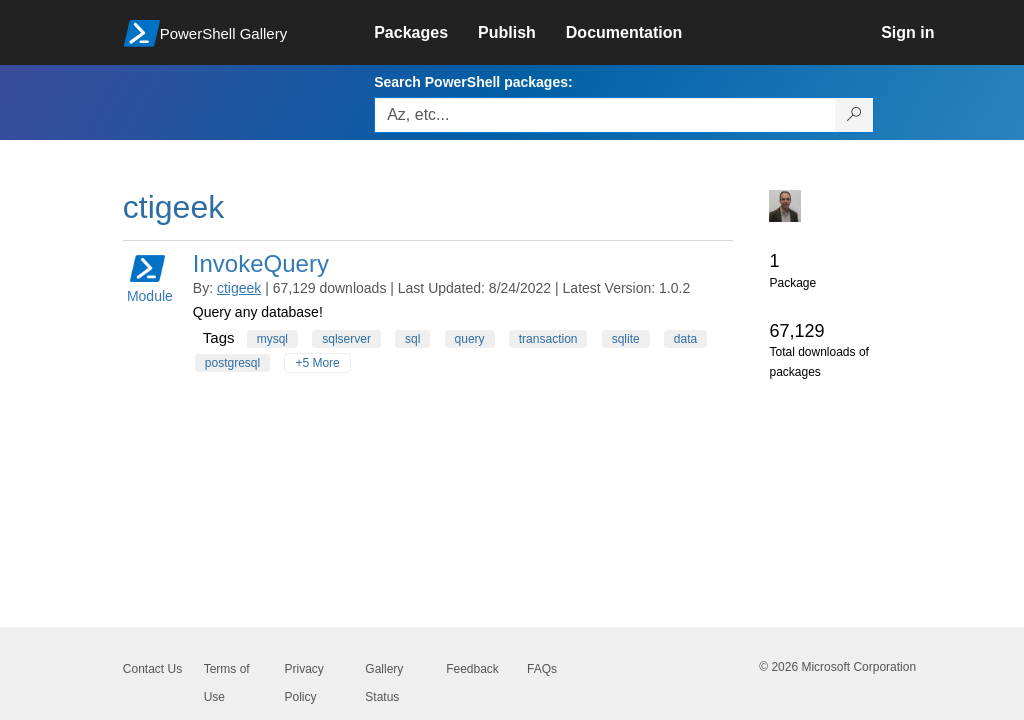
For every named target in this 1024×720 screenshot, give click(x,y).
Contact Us (152, 669)
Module (150, 277)
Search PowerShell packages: (473, 82)
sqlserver (346, 339)
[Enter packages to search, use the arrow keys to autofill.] (605, 115)
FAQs (542, 669)
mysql (272, 339)
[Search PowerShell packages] (854, 115)
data (685, 339)
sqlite (626, 339)
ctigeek (239, 288)
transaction (548, 339)
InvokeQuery (261, 263)
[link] (426, 33)
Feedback (472, 669)
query (470, 339)
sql (412, 339)
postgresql (232, 363)
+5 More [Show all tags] (317, 363)
